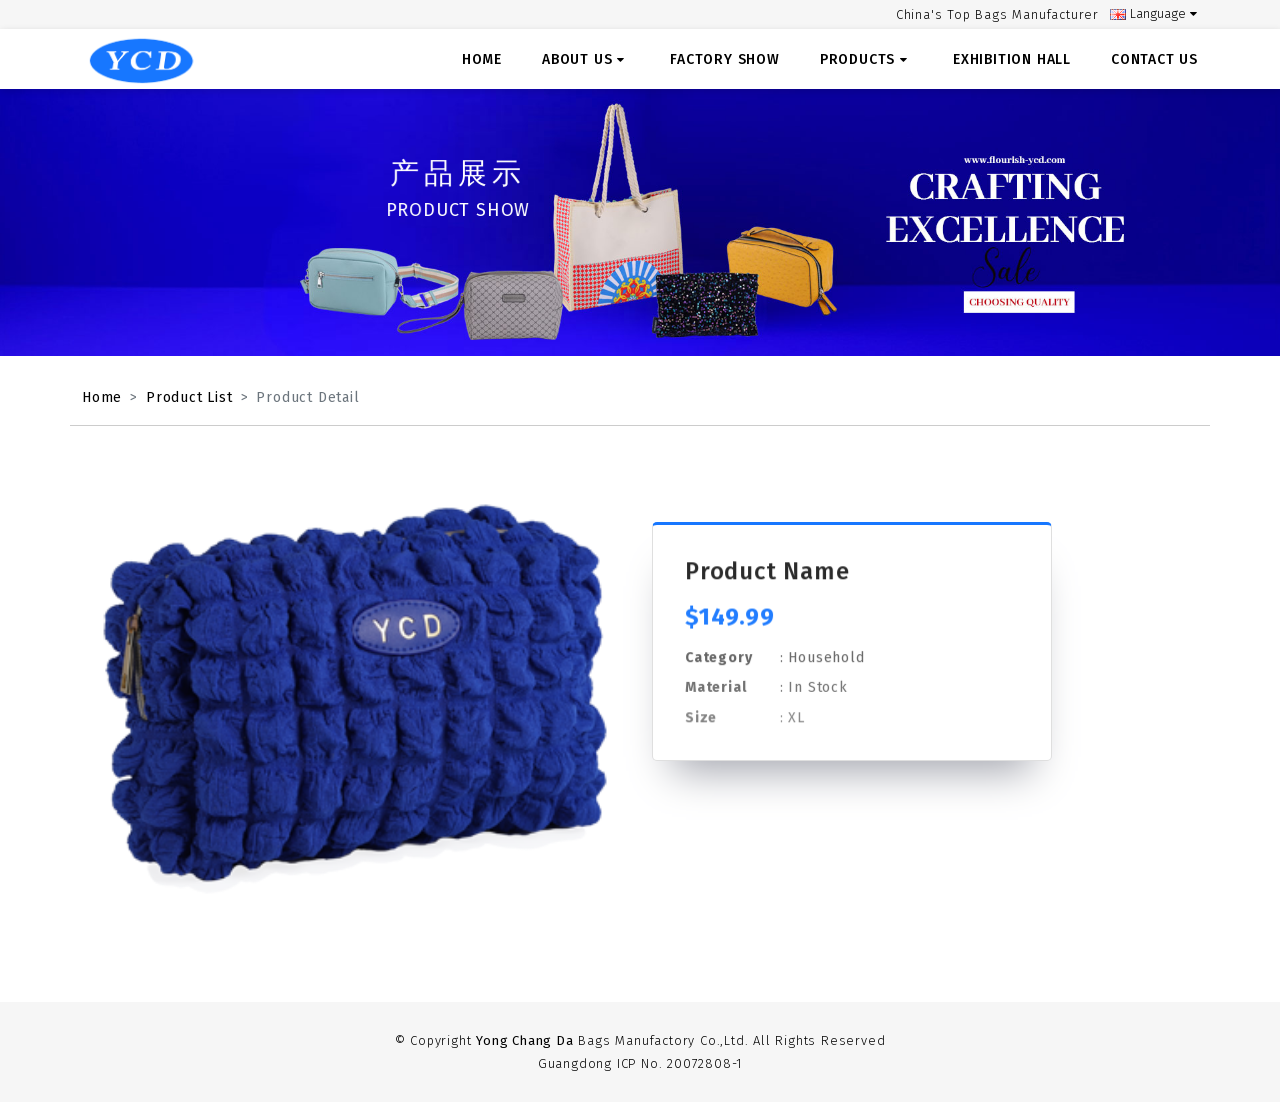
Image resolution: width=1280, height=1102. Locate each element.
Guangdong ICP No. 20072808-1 (640, 1063)
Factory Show (725, 59)
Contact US (1154, 59)
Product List (189, 397)
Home (482, 59)
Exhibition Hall (1012, 59)
